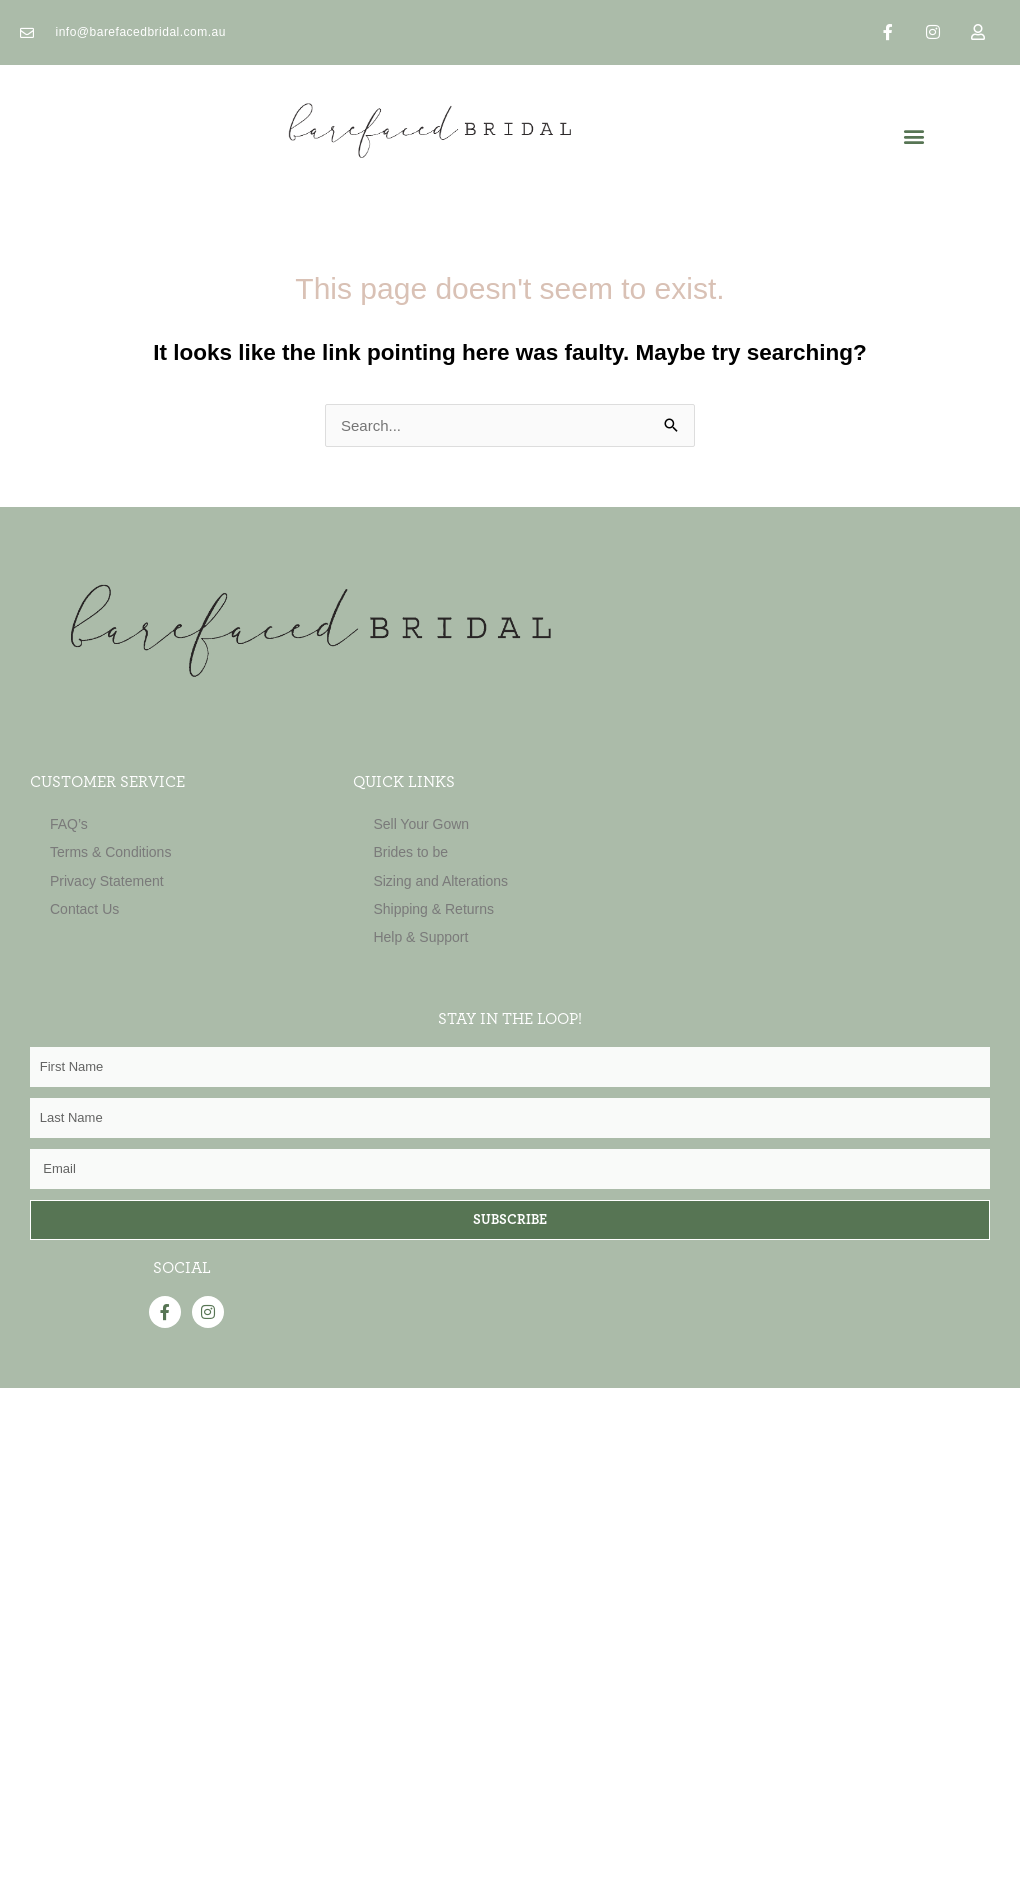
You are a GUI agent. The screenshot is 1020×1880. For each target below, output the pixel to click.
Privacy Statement (107, 881)
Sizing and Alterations (440, 881)
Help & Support (420, 937)
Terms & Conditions (110, 852)
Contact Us (84, 909)
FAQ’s (69, 824)
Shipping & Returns (433, 909)
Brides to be (410, 852)
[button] (913, 136)
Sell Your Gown (421, 824)
